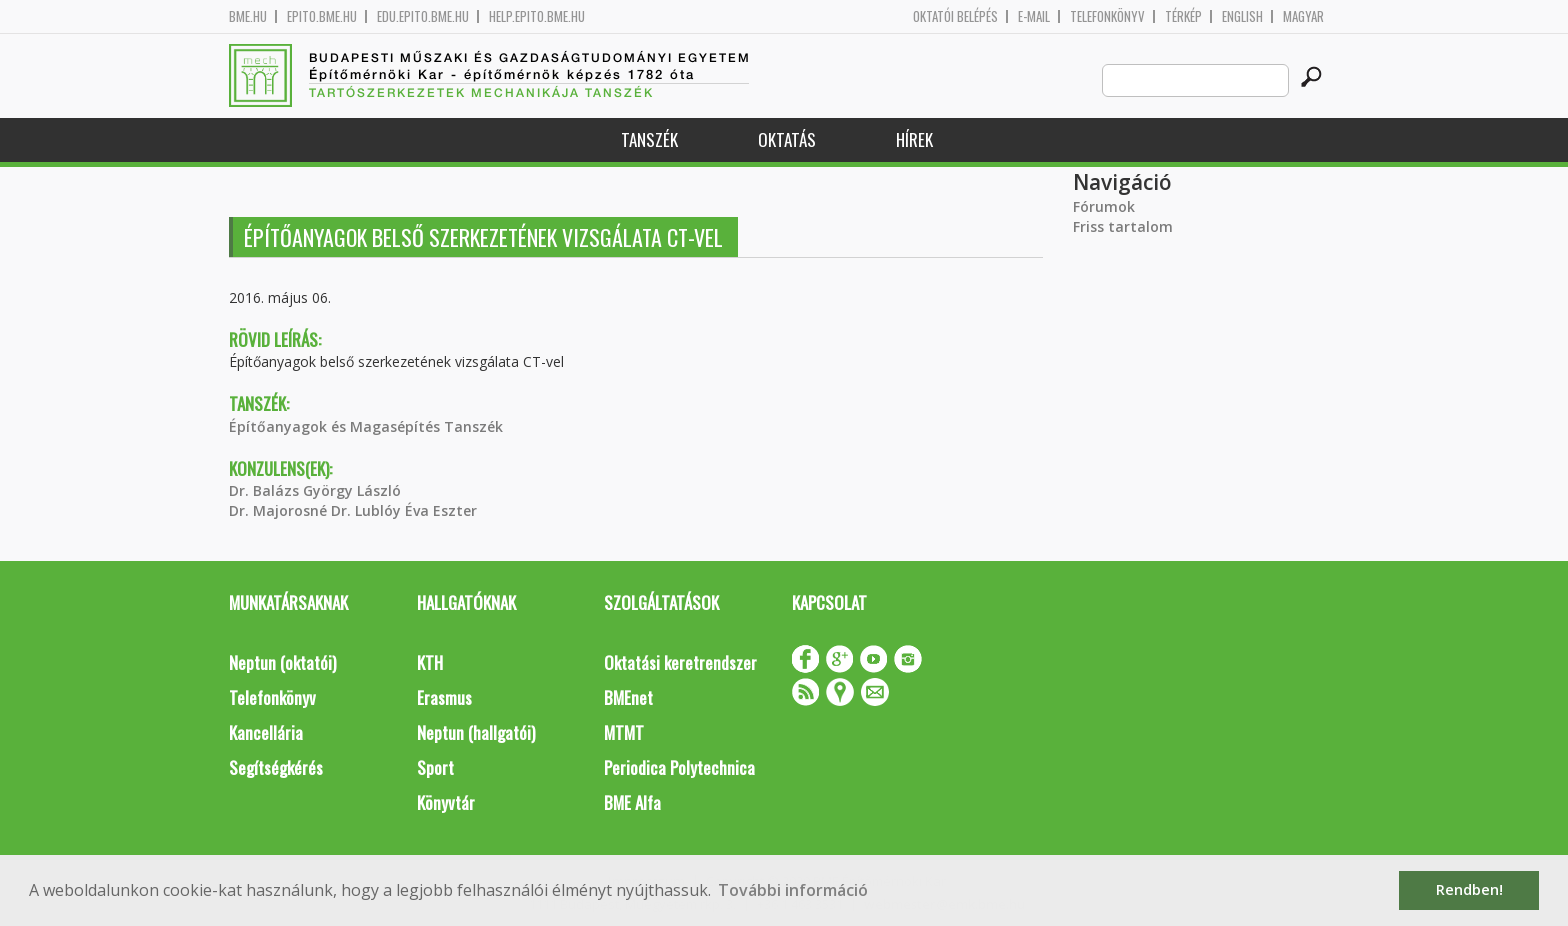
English (1242, 16)
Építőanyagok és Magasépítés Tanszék (366, 426)
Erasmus (444, 697)
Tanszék (649, 139)
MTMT (624, 732)
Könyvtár (446, 802)
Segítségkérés (276, 767)
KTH (430, 662)
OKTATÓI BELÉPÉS (955, 16)
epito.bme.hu (322, 16)
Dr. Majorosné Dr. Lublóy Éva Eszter (353, 510)
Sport (435, 767)
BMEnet (628, 697)
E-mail (1034, 16)
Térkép (1183, 16)
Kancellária (266, 732)
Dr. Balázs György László (315, 490)
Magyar (1303, 16)
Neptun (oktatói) (282, 662)
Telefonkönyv (1107, 16)
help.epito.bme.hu (537, 16)
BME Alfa (632, 802)
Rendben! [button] (1469, 889)
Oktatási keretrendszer (680, 662)
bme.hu (248, 16)
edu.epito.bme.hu (423, 16)
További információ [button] (793, 890)
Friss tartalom (1123, 226)
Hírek (914, 139)
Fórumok (1104, 206)
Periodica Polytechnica (679, 767)
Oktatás (787, 139)
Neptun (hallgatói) (476, 732)
